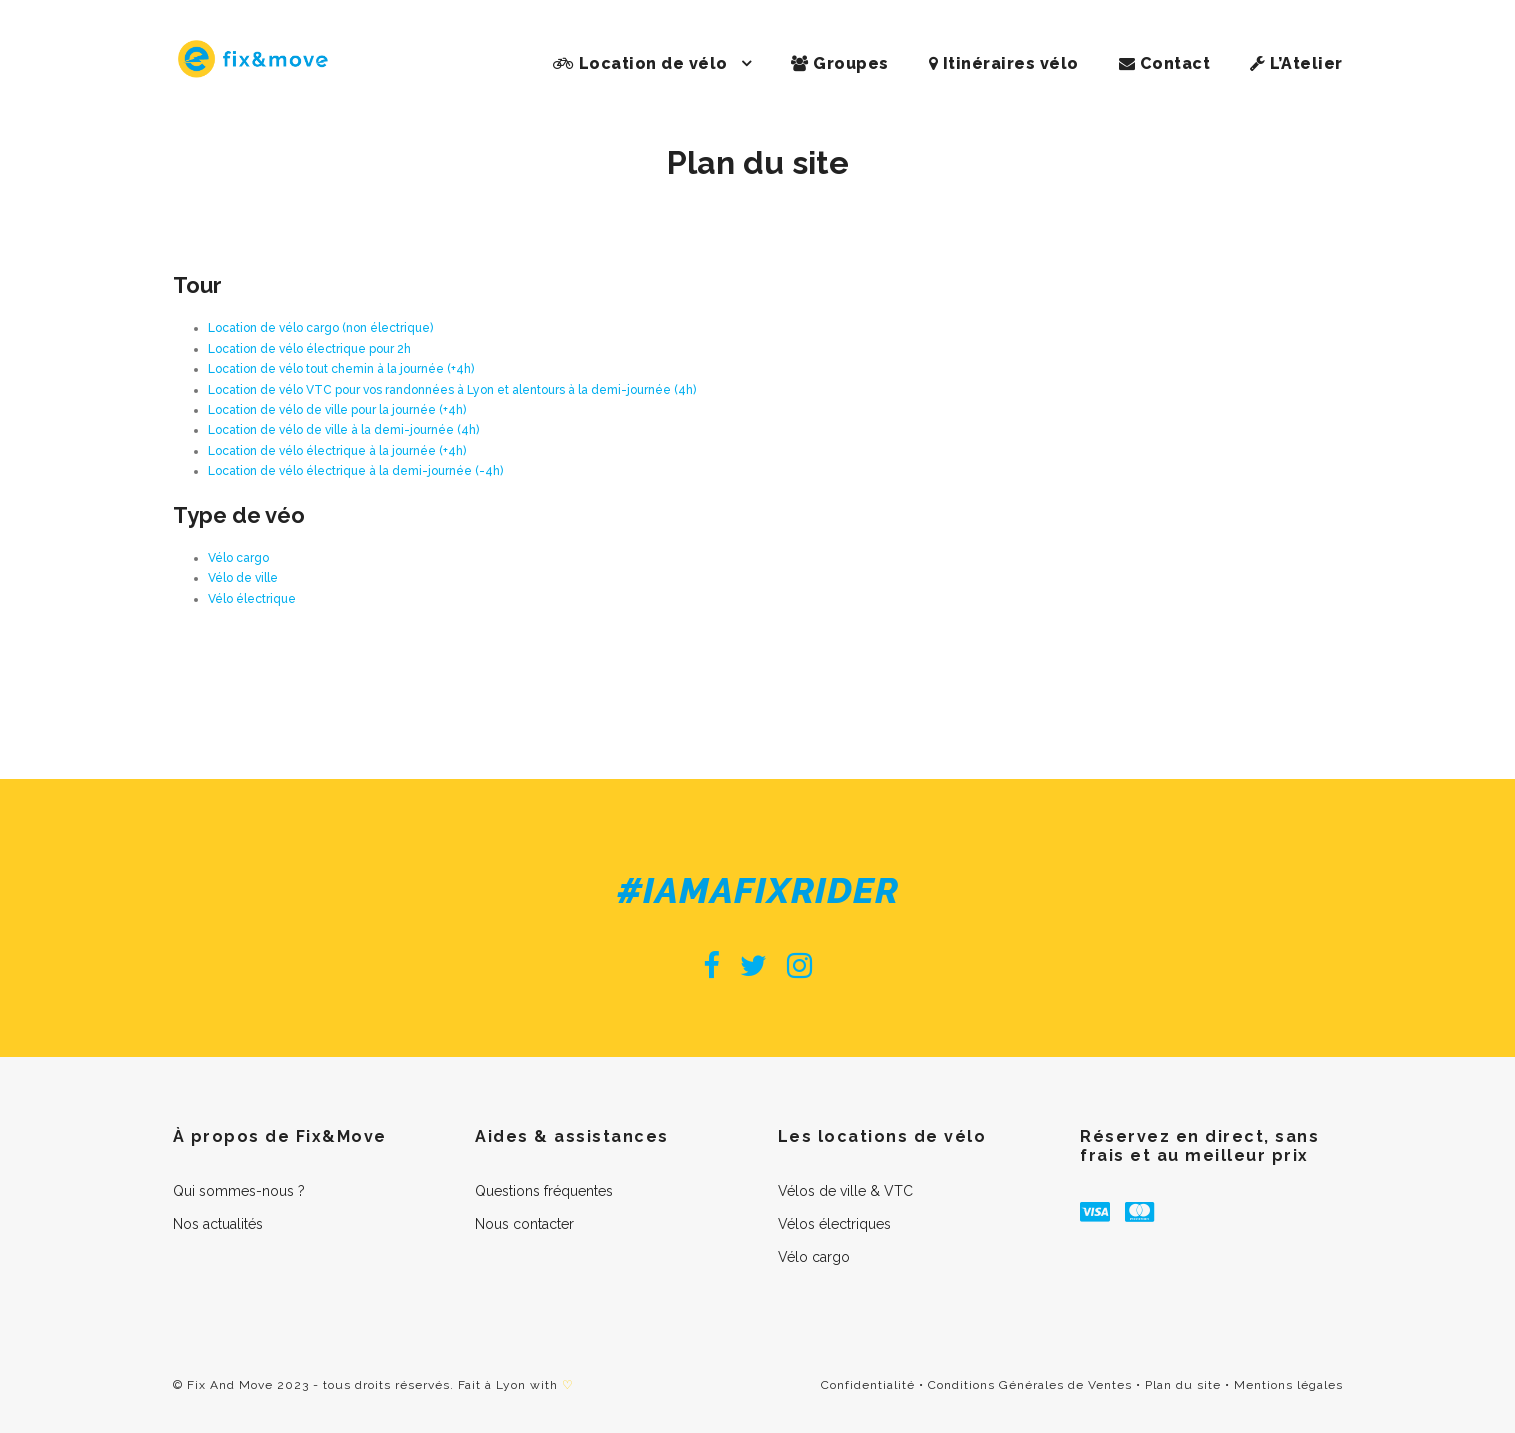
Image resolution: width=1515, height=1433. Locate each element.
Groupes (840, 63)
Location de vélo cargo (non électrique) (320, 328)
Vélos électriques (834, 1224)
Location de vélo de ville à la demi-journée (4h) (343, 430)
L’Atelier (1296, 63)
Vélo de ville (243, 578)
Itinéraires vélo (1004, 63)
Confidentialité (868, 1385)
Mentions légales (1288, 1385)
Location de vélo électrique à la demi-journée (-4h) (355, 471)
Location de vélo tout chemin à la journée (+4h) (341, 369)
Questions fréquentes (544, 1191)
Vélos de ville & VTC (845, 1191)
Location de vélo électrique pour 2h (309, 349)
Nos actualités (218, 1224)
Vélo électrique (252, 599)
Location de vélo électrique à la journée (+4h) (337, 451)
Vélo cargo (238, 558)
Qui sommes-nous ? (239, 1191)
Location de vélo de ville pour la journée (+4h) (337, 410)
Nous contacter (524, 1224)
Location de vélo (640, 63)
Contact (1165, 63)
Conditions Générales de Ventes (1030, 1385)
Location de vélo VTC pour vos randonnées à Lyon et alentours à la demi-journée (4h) (452, 390)
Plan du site (1183, 1385)
